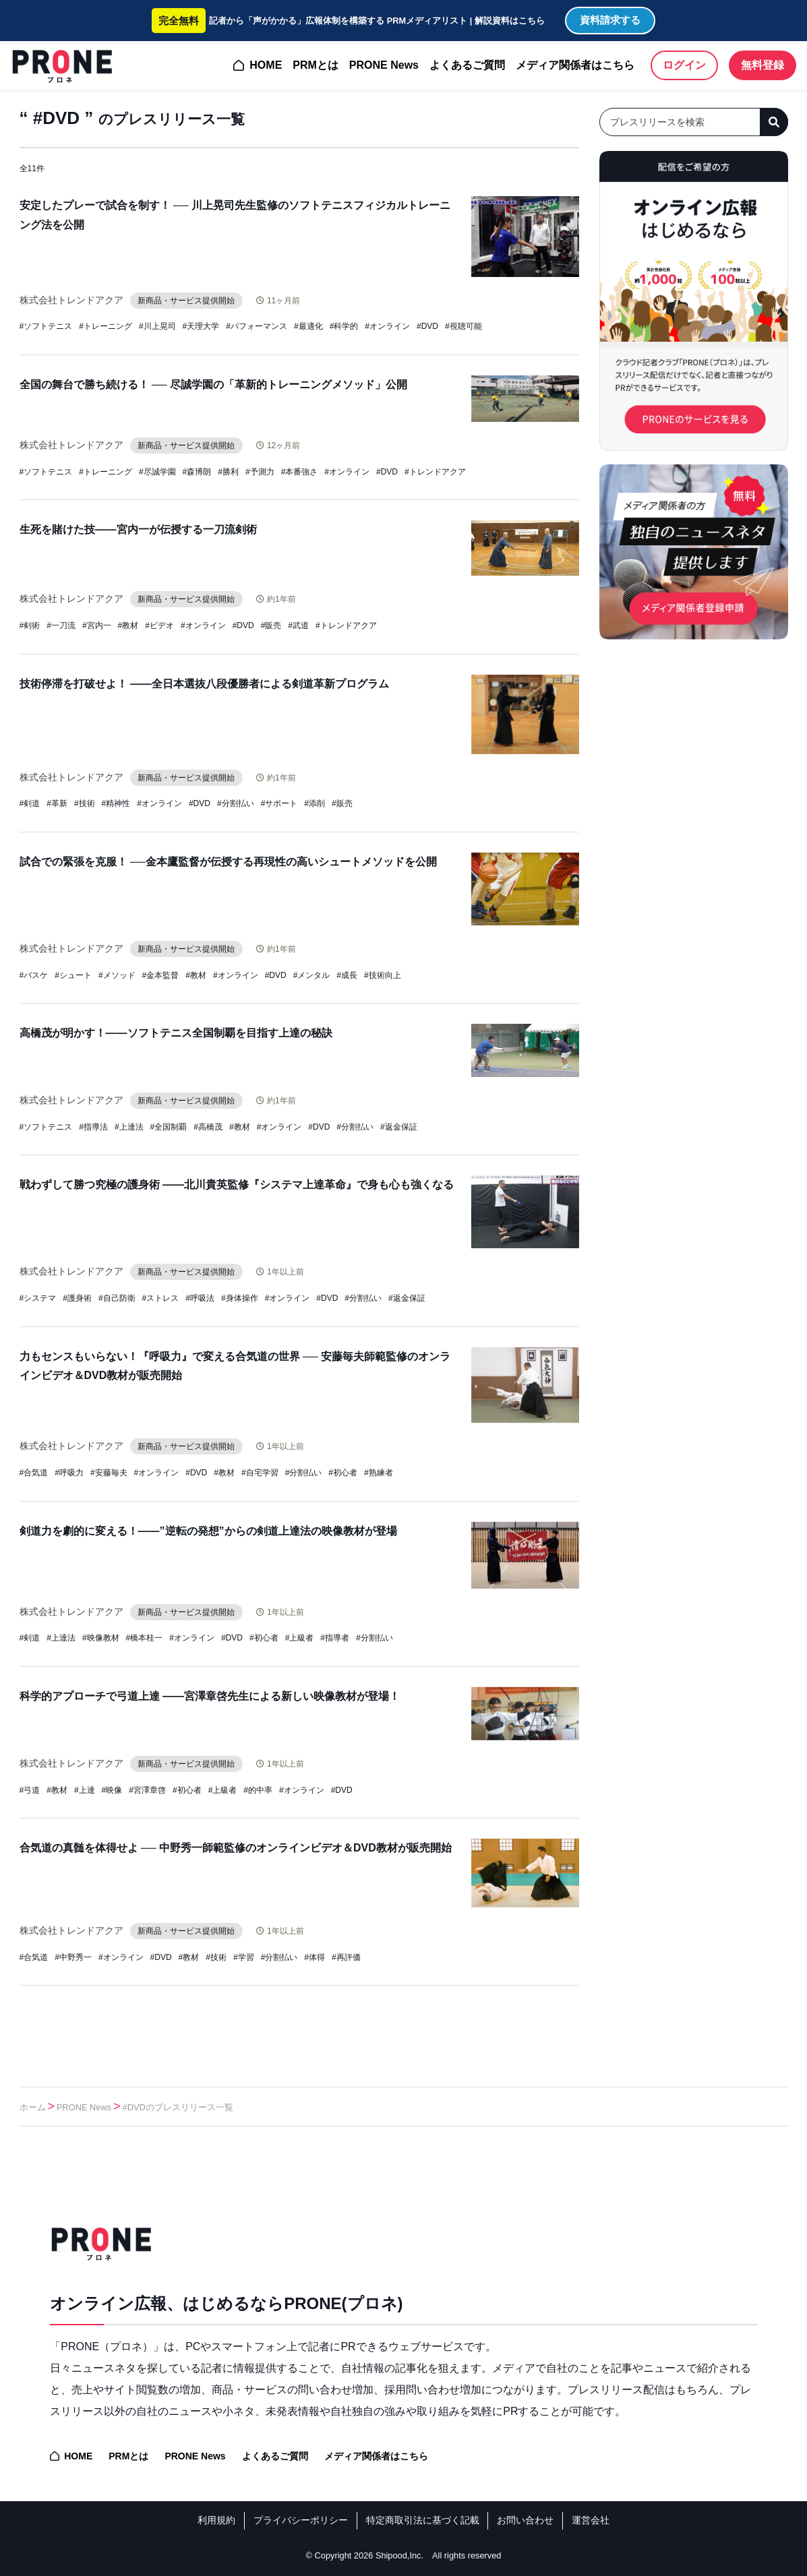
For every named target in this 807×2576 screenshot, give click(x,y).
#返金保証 (398, 1127)
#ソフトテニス (46, 326)
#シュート (73, 975)
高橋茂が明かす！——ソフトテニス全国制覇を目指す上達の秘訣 (176, 1033)
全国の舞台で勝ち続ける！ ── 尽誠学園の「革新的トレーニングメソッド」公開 (214, 384)
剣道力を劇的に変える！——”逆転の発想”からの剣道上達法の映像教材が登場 (208, 1531)
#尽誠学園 (157, 472)
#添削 (314, 803)
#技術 (84, 803)
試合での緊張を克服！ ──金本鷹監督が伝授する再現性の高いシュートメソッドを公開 (228, 861)
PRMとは (315, 65)
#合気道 (34, 1472)
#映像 (112, 1790)
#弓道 (30, 1790)
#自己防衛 (117, 1298)
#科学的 (344, 326)
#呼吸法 (199, 1298)
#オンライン (387, 326)
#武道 (298, 625)
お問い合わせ (525, 2520)
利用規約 (216, 2520)
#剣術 (30, 625)
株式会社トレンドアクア (71, 300)
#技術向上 (382, 975)
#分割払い (235, 803)
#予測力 (259, 472)
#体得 (314, 1957)
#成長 (346, 975)
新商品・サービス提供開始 (187, 300)
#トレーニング (105, 326)
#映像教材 (100, 1638)
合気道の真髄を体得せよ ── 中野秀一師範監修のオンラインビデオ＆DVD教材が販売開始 (236, 1847)
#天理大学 (201, 326)
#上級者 (299, 1638)
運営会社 (590, 2520)
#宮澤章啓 (147, 1790)
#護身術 (77, 1298)
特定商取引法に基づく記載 (422, 2520)
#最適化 (308, 326)
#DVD (427, 326)
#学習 (243, 1957)
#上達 (84, 1790)
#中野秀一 (73, 1957)
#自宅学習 (259, 1472)
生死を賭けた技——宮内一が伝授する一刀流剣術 (138, 529)
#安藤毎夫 (108, 1472)
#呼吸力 (69, 1472)
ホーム (33, 2107)
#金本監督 (160, 975)
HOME (265, 65)
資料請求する (610, 20)
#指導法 (93, 1127)
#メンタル (311, 975)
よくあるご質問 (467, 65)
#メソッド (117, 975)
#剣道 (30, 803)
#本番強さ (299, 472)
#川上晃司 (157, 326)
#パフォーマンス (256, 326)
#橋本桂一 (144, 1638)
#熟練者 (378, 1472)
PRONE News (384, 65)
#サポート (279, 803)
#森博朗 (197, 472)
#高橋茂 (207, 1127)
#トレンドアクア (435, 472)
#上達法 (129, 1127)
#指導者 (334, 1638)
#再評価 (346, 1957)
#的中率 (257, 1790)
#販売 (271, 625)
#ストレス (160, 1298)
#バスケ (34, 975)
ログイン (684, 65)
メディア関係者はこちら (575, 65)
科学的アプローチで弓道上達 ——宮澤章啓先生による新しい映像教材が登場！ (210, 1696)
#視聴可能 (463, 326)
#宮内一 (96, 625)
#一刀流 (61, 625)
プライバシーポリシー (300, 2520)
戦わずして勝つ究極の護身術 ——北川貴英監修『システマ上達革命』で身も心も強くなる (237, 1184)
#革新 (57, 803)
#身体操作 (239, 1298)
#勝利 (228, 472)
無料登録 (762, 65)
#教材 (128, 625)
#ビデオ (159, 625)
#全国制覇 (168, 1127)
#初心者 (342, 1472)
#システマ (38, 1298)
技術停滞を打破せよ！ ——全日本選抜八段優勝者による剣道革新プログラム (204, 683)
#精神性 (116, 803)
